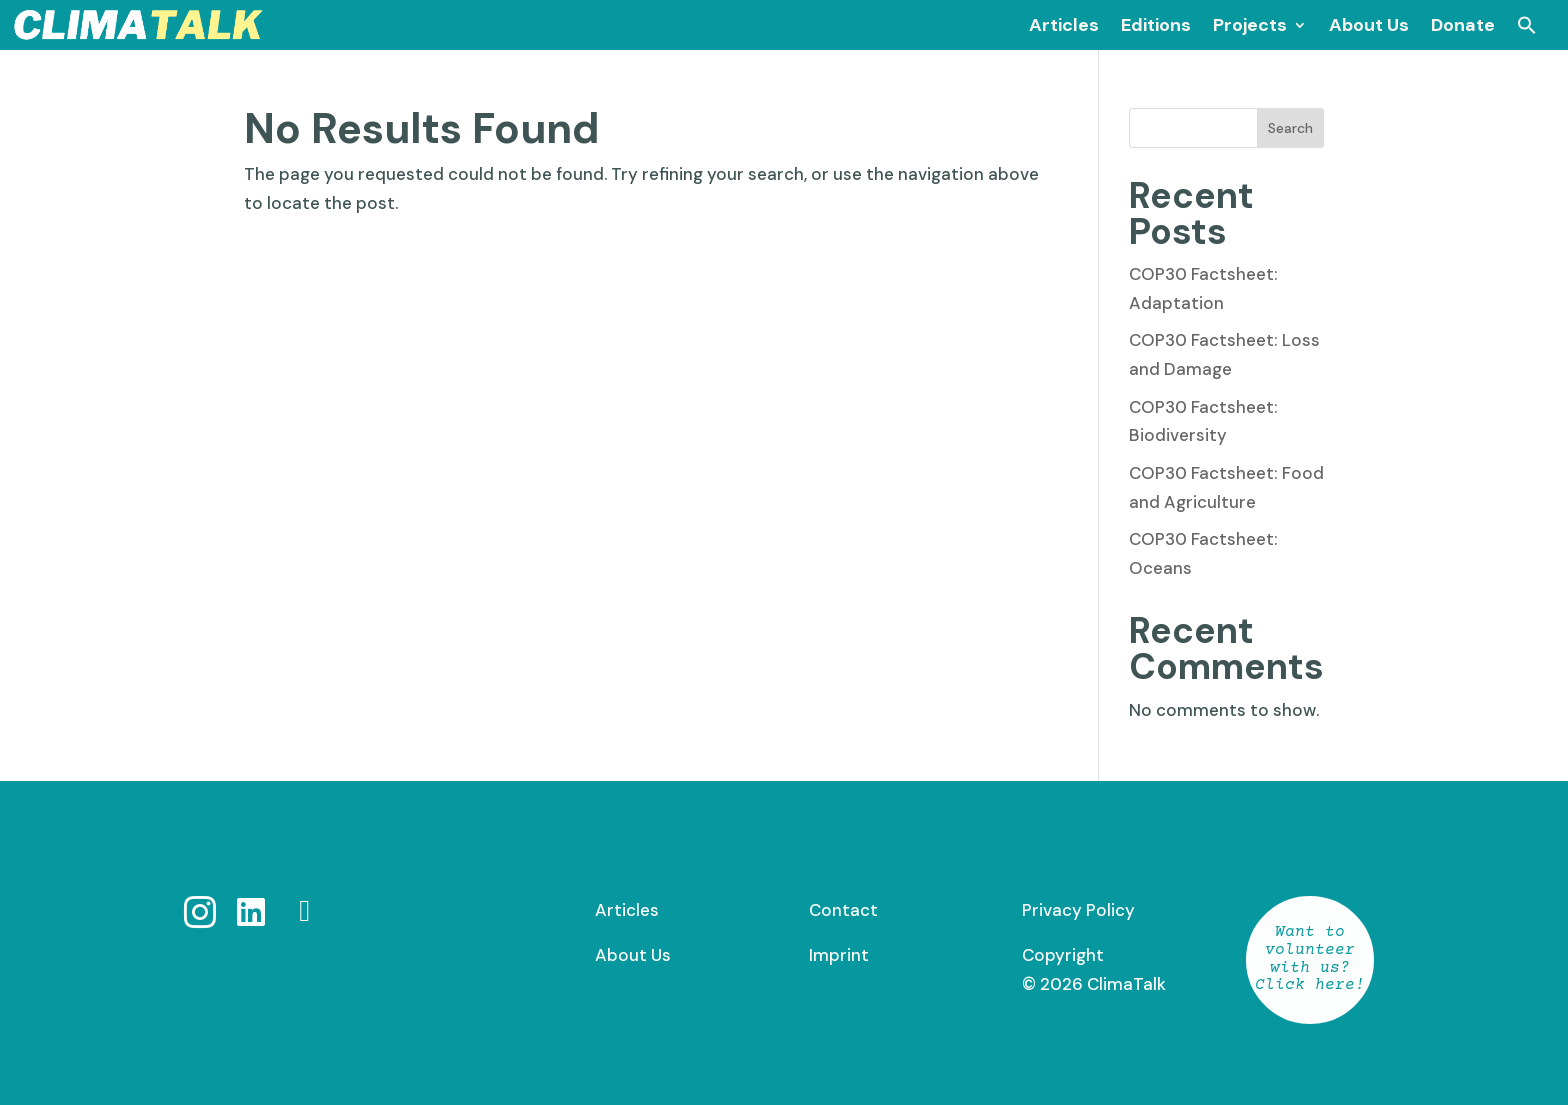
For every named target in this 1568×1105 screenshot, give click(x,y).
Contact (843, 910)
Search (1290, 128)
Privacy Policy (1078, 910)
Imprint (839, 955)
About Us (633, 955)
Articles (627, 910)
